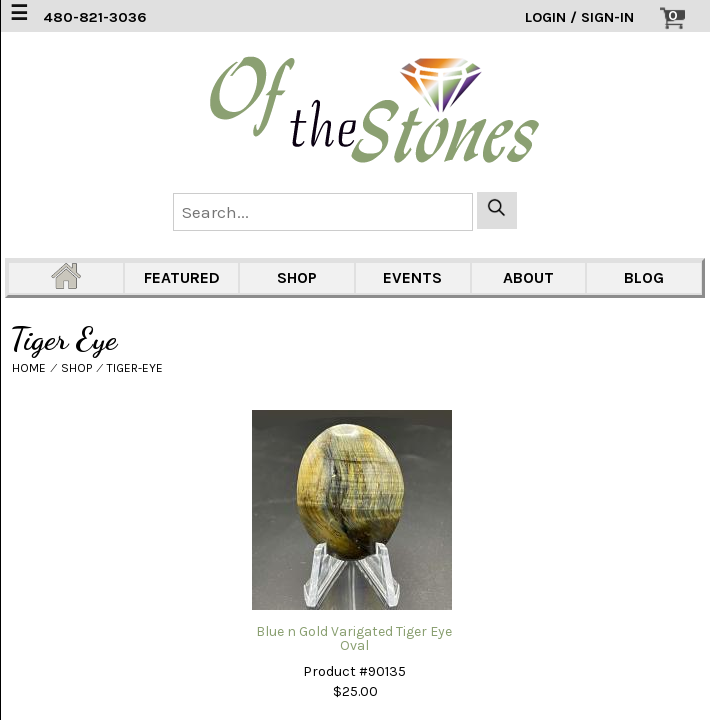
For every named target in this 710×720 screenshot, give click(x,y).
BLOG (644, 277)
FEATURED (182, 277)
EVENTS (412, 277)
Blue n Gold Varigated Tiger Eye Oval (354, 638)
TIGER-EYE (135, 368)
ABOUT (528, 277)
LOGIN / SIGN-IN (579, 17)
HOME (29, 368)
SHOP (297, 277)
